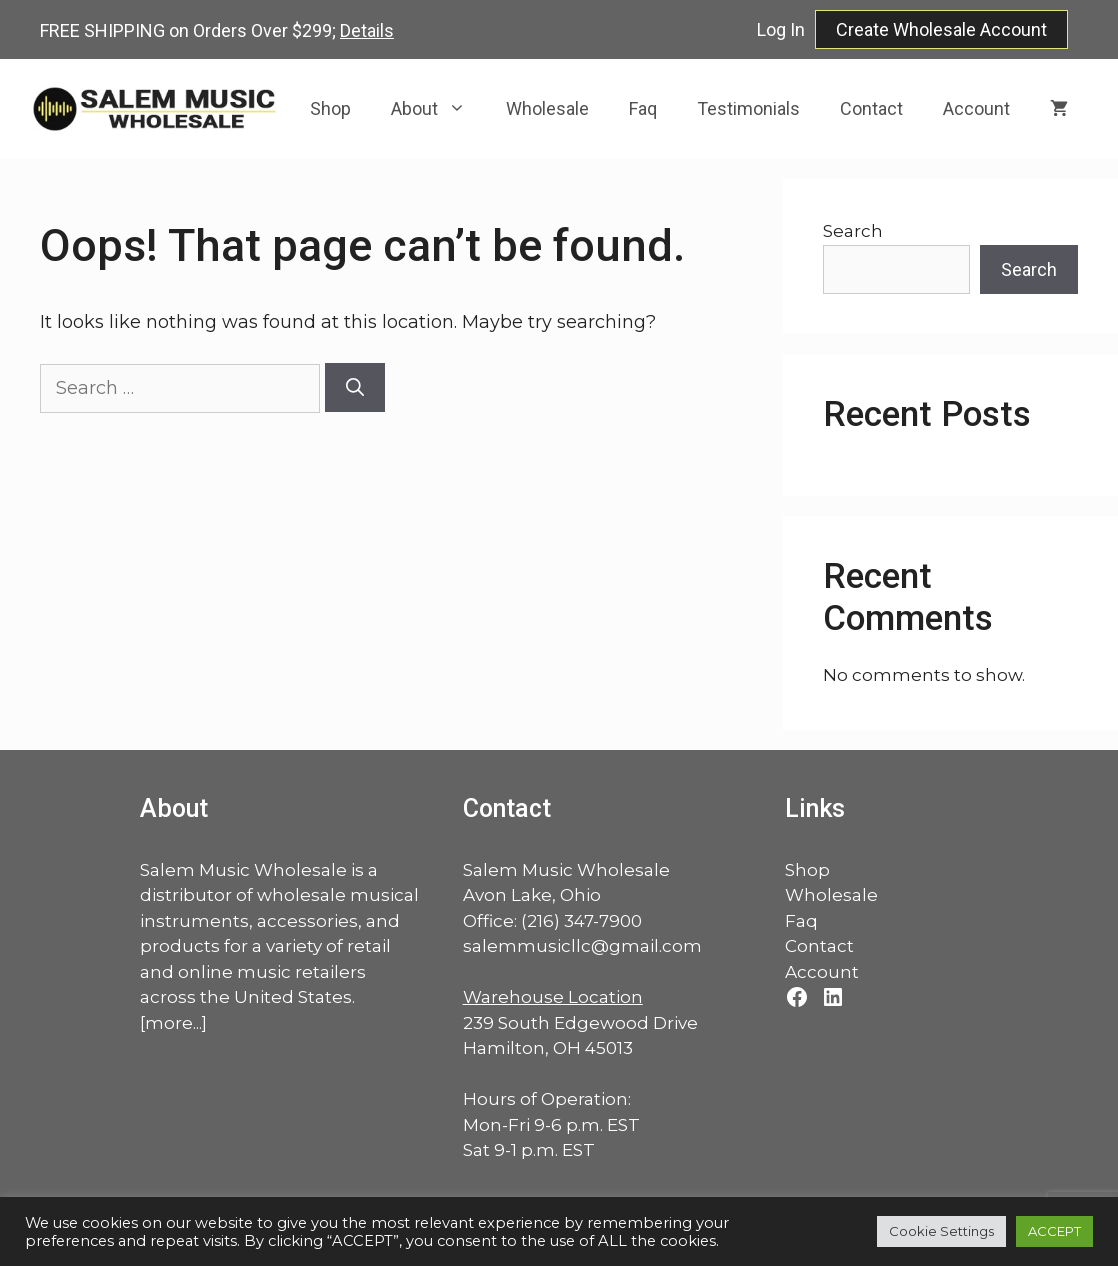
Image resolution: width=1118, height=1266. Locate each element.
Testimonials (748, 108)
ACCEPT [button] (1054, 1231)
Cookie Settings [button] (941, 1231)
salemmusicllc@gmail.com (582, 946)
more (169, 1023)
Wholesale (547, 108)
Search (853, 231)
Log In (781, 29)
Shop (330, 108)
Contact (871, 108)
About (438, 109)
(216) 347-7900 (581, 921)
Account (976, 108)
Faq (643, 108)
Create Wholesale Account (941, 29)
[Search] (355, 387)
